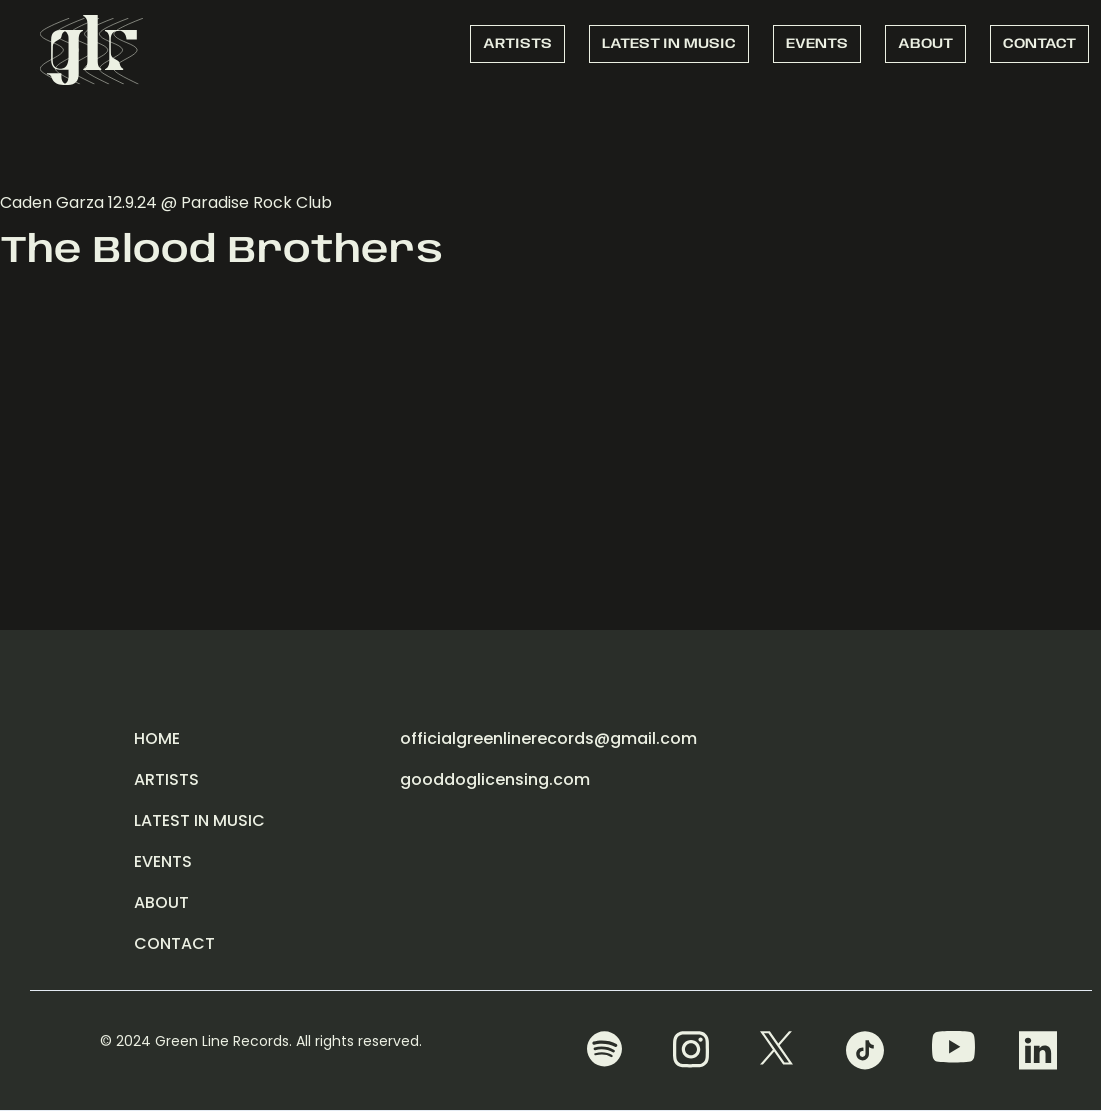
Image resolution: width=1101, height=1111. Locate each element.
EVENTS (817, 44)
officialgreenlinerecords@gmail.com (548, 738)
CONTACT (1039, 44)
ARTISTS (517, 44)
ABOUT (925, 44)
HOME (157, 738)
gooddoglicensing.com (495, 779)
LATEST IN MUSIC (669, 44)
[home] (91, 47)
